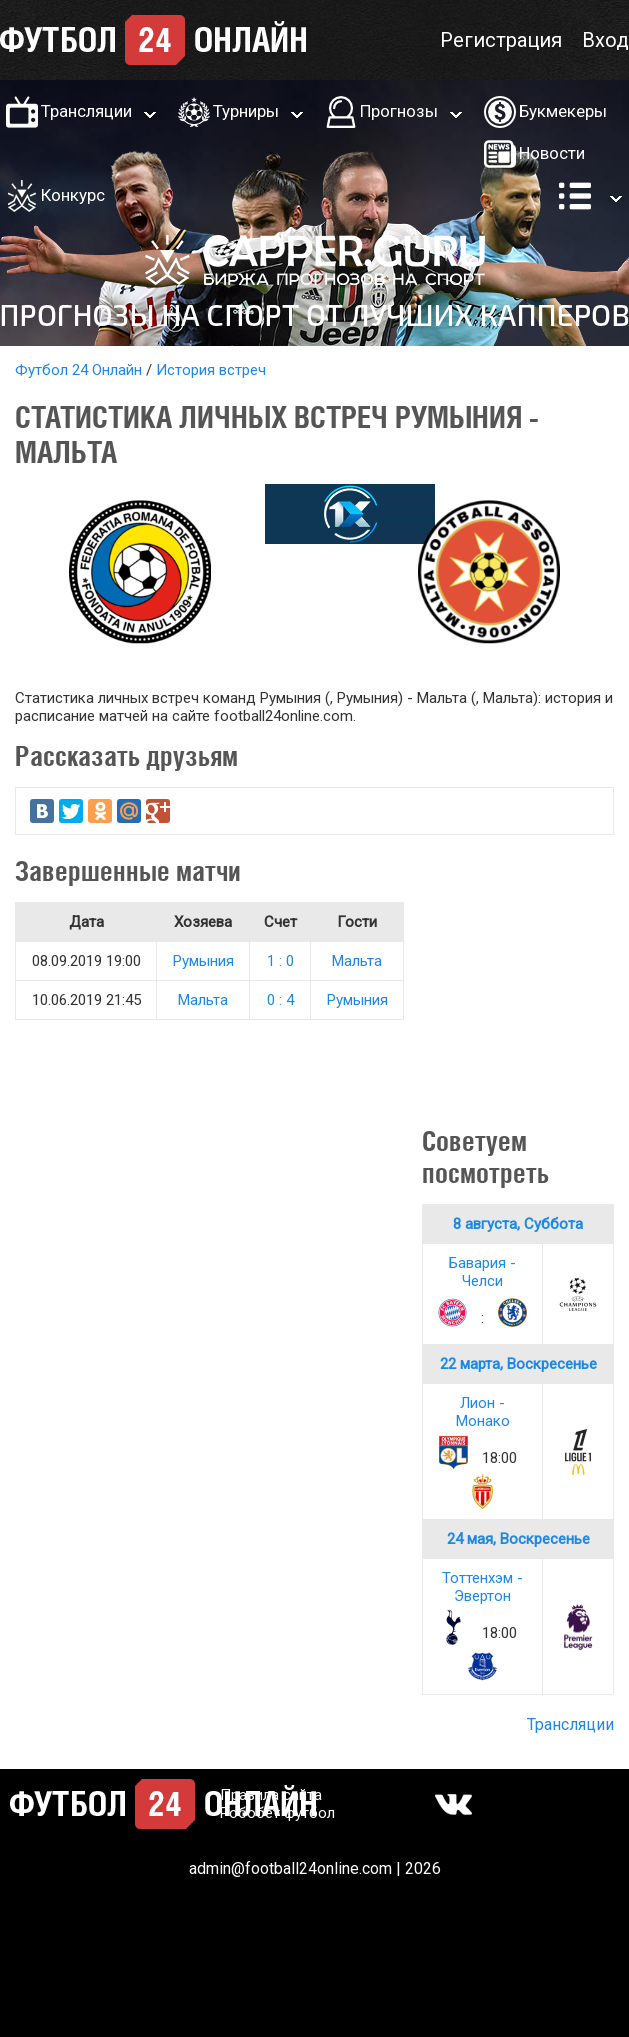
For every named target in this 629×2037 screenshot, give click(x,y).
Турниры (246, 111)
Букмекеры (563, 111)
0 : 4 (280, 1000)
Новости (552, 153)
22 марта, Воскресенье (518, 1364)
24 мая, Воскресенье (518, 1539)
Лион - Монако (483, 1412)
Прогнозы (399, 111)
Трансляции (86, 111)
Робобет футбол (277, 1813)
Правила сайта (271, 1795)
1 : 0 (280, 961)
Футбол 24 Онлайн (78, 370)
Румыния (203, 961)
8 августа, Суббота (518, 1224)
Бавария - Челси (482, 1272)
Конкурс (73, 195)
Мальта (357, 961)
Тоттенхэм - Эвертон (482, 1587)
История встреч (211, 370)
